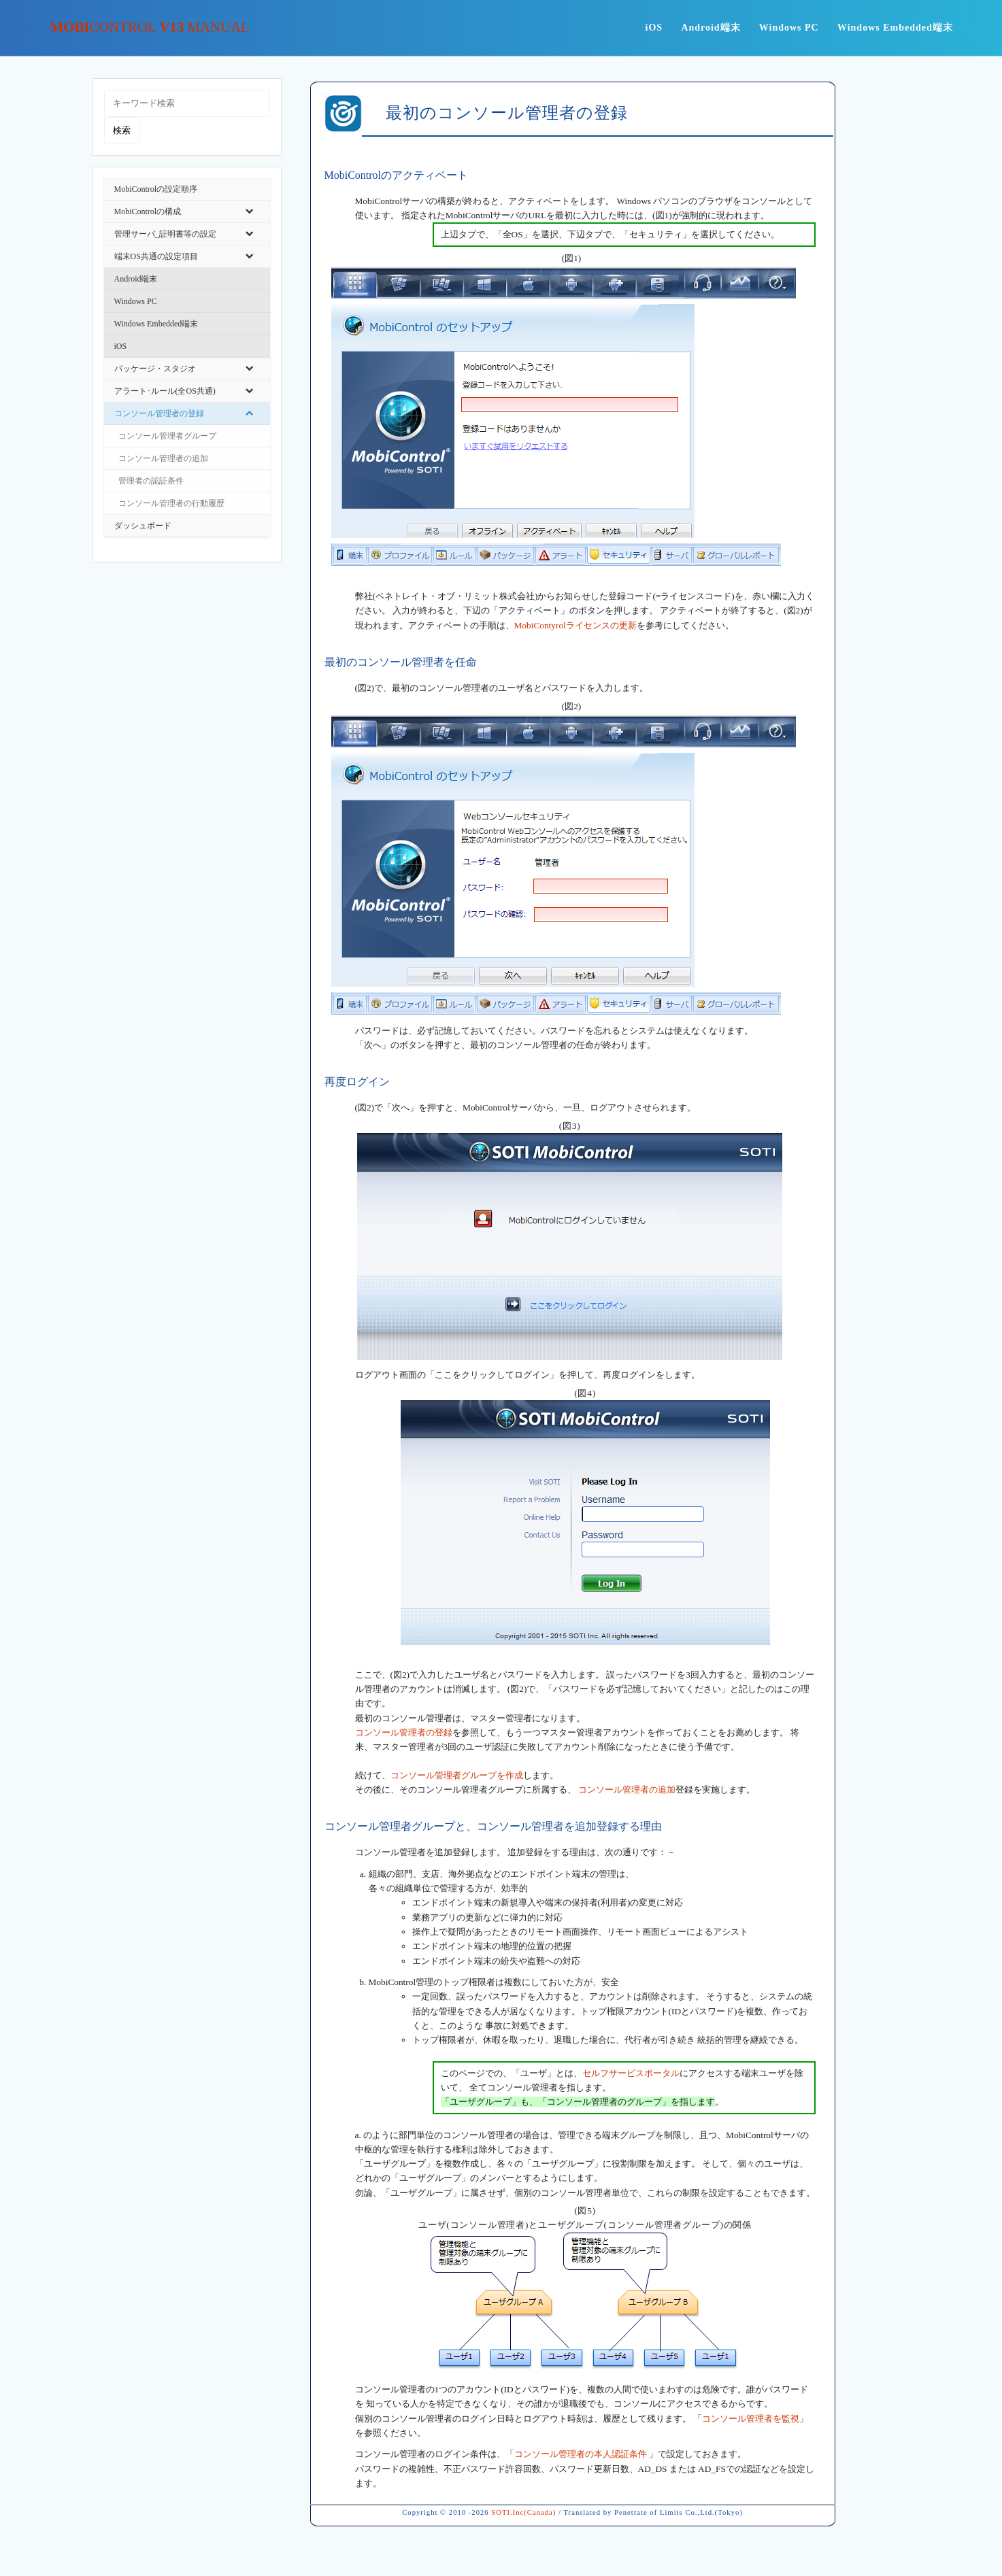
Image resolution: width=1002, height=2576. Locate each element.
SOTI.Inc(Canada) (523, 2512)
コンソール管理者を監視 (750, 2418)
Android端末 (710, 27)
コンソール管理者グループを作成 (456, 1775)
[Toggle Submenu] (249, 211)
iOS (654, 27)
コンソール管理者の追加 (626, 1789)
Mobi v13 (150, 27)
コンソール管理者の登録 (403, 1732)
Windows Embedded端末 (895, 27)
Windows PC (789, 27)
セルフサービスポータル (631, 2073)
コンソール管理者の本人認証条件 (581, 2454)
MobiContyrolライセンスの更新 (575, 625)
